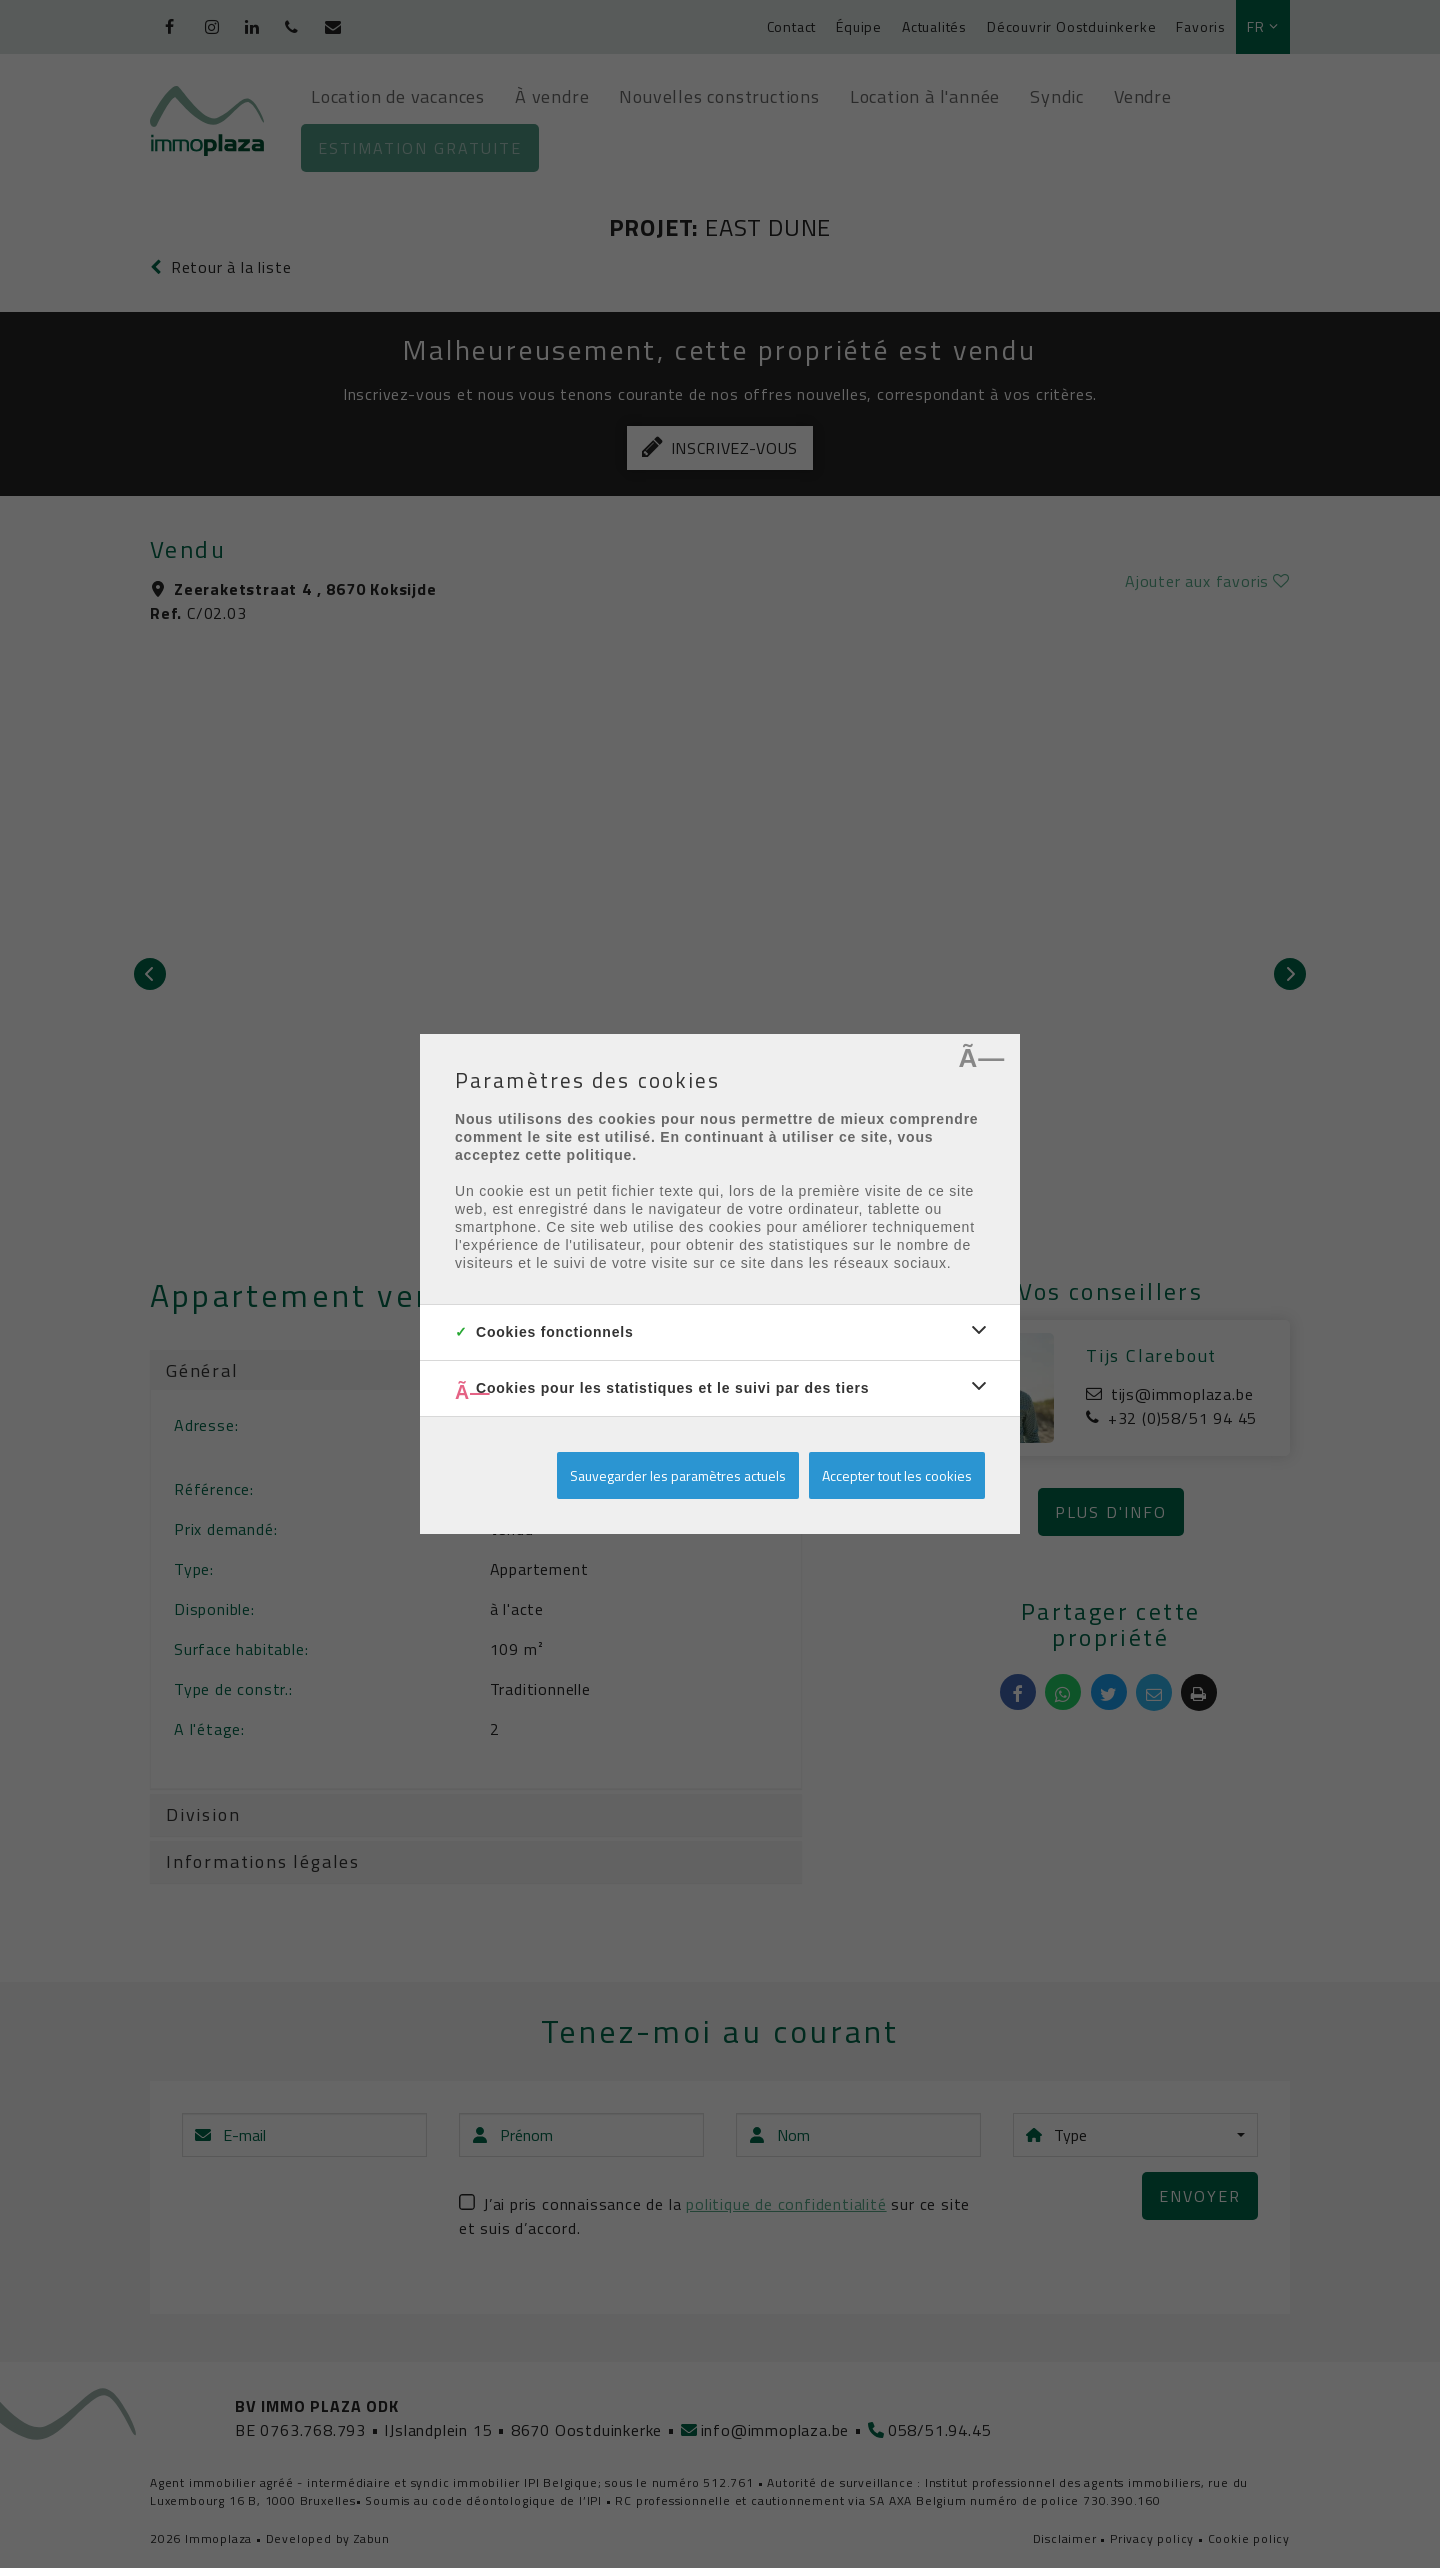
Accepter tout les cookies (897, 1475)
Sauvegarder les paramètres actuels (678, 1475)
